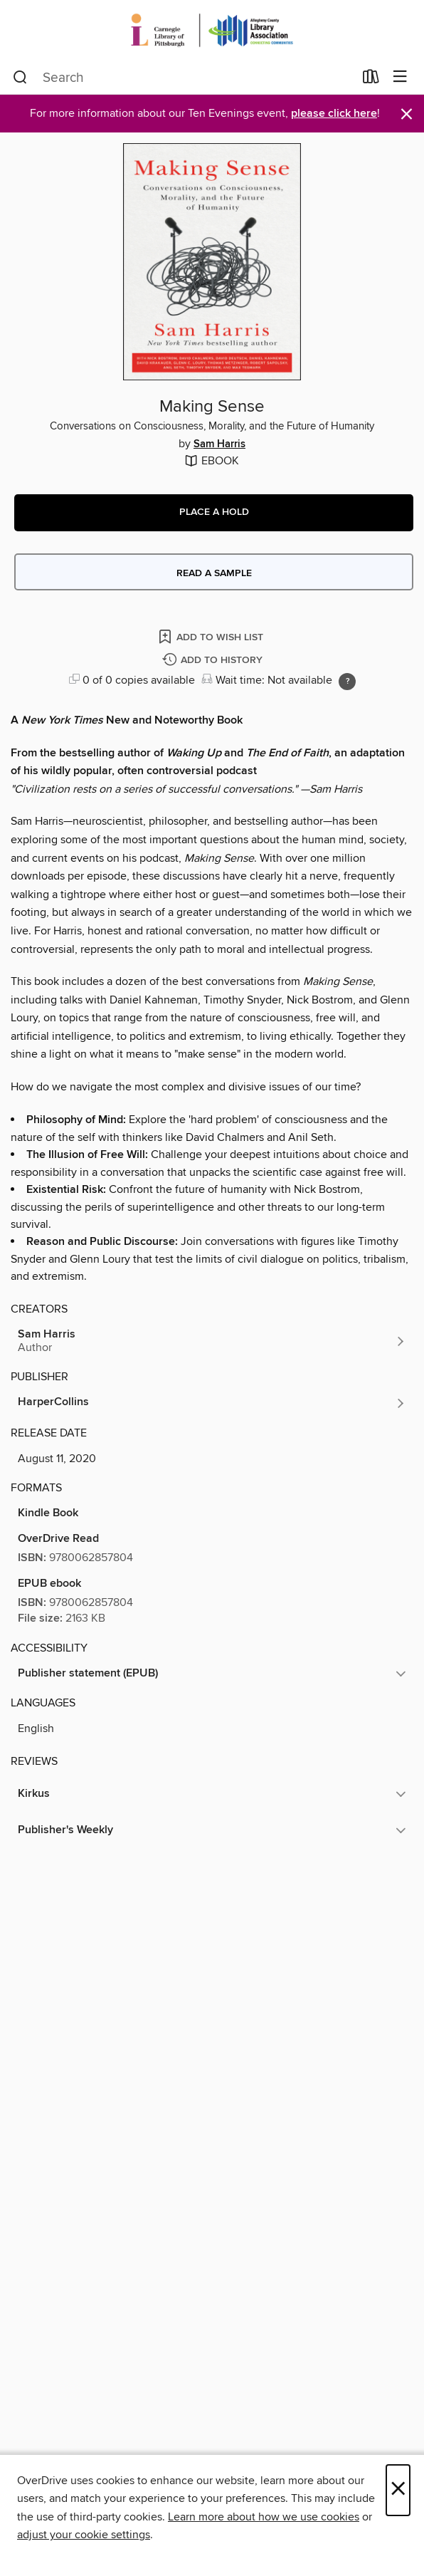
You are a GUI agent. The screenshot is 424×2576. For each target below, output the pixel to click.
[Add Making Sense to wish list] (212, 636)
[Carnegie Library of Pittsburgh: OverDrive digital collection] (212, 30)
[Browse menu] (400, 77)
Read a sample (214, 573)
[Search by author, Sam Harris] (212, 1341)
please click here (334, 113)
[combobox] (183, 78)
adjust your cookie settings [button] (83, 2535)
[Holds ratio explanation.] (347, 681)
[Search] (20, 77)
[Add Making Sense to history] (214, 660)
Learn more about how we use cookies (263, 2517)
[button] (213, 512)
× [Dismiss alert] (406, 114)
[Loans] (371, 80)
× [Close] (398, 2490)
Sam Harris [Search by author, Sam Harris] (219, 444)
